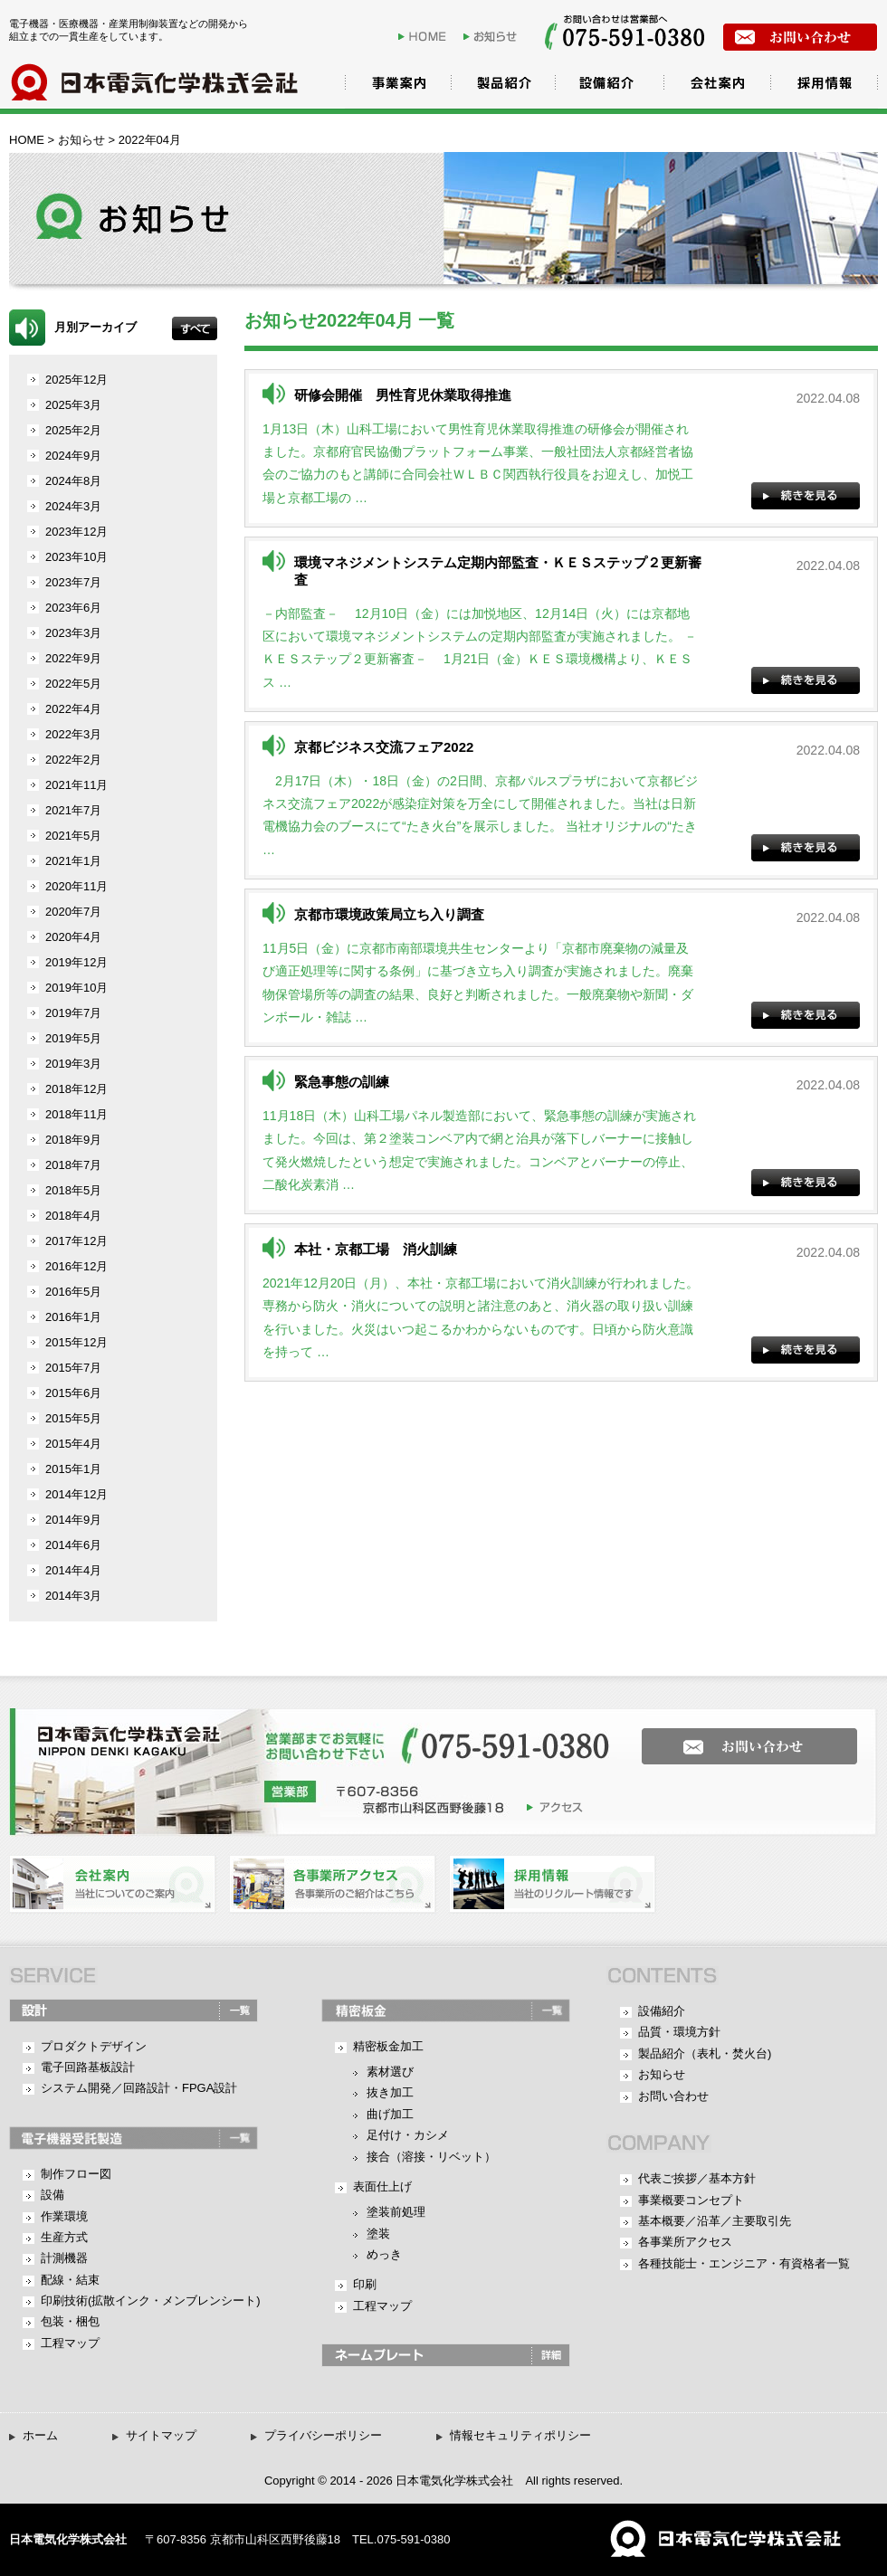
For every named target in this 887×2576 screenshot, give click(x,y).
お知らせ (493, 36)
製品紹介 (498, 85)
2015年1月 (73, 1469)
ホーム (40, 2435)
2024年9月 (73, 455)
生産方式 (64, 2237)
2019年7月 (73, 1013)
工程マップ (70, 2343)
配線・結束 (70, 2279)
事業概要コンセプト (691, 2200)
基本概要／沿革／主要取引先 (714, 2221)
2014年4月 (73, 1570)
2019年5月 (73, 1038)
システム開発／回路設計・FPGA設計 (139, 2088)
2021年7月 (73, 810)
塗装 (378, 2233)
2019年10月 (76, 987)
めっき (384, 2254)
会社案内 (715, 85)
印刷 (365, 2284)
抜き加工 (390, 2092)
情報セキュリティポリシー (520, 2435)
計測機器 (64, 2258)
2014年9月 (73, 1519)
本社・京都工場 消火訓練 (375, 1249)
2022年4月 (73, 709)
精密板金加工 (388, 2046)
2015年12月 (76, 1342)
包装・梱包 (70, 2321)
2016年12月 (76, 1266)
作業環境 (64, 2216)
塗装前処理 (396, 2212)
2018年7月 (73, 1165)
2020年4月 (73, 937)
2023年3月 (73, 633)
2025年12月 (76, 379)
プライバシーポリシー (323, 2435)
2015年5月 (73, 1418)
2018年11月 (76, 1114)
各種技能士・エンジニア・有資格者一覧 (744, 2263)
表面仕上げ (382, 2186)
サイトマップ (161, 2435)
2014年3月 (73, 1595)
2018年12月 (76, 1089)
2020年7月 (73, 911)
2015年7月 (73, 1367)
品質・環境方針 (679, 2032)
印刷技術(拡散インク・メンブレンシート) (151, 2300)
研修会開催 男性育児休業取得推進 (402, 395)
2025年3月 (73, 405)
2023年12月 (76, 531)
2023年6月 (73, 607)
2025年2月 (73, 430)
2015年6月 (73, 1393)
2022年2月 (73, 759)
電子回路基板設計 (88, 2067)
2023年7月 (73, 582)
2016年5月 (73, 1291)
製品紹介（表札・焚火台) (704, 2053)
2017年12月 (76, 1241)
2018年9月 (73, 1139)
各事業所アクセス (685, 2241)
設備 (52, 2194)
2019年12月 (76, 962)
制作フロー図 (76, 2174)
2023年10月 (76, 557)
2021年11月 (76, 785)
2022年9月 (73, 658)
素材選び (390, 2071)
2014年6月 (73, 1545)
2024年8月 (73, 481)
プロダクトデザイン (94, 2046)
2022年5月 (73, 683)
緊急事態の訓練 (341, 1081)
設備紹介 (606, 85)
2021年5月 (73, 835)
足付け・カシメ (408, 2135)
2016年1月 (73, 1317)
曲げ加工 (390, 2114)
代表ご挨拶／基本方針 (697, 2178)
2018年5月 (73, 1190)
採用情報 (823, 85)
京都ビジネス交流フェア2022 (383, 747)
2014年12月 (76, 1494)
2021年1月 (73, 861)
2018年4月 (73, 1215)
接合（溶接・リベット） (431, 2156)
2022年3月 (73, 734)
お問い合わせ (673, 2096)
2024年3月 (73, 506)
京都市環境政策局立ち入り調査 (389, 914)
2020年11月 (76, 886)
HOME (428, 36)
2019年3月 (73, 1063)
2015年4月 (73, 1443)
